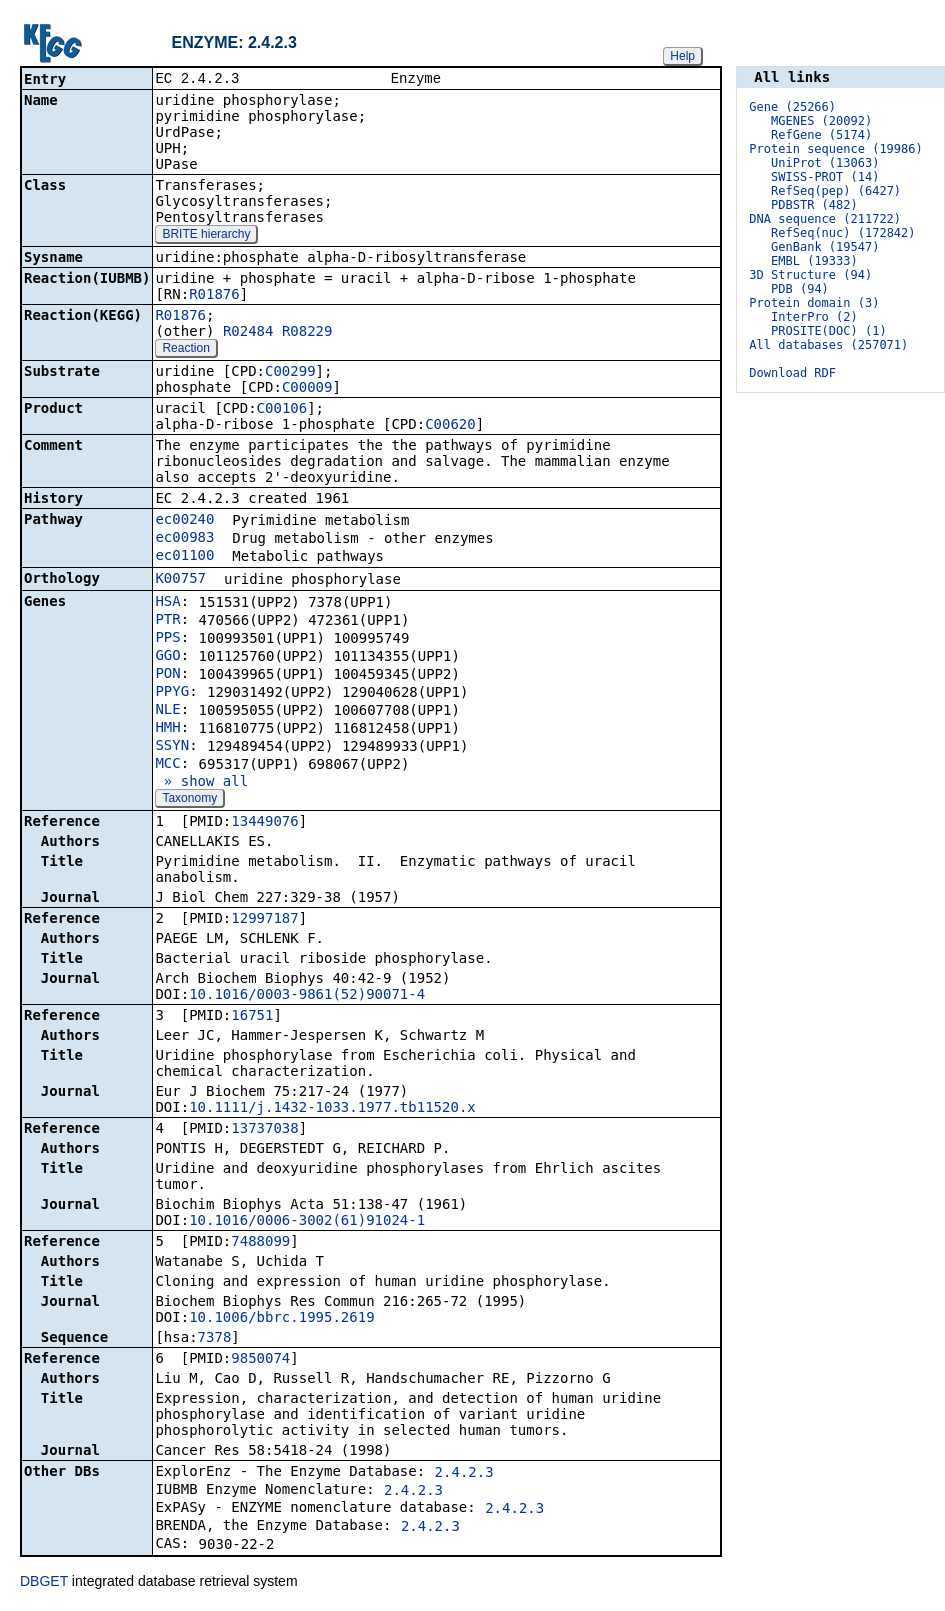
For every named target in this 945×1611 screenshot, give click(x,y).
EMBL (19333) (814, 261)
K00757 (180, 580)
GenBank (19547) (825, 247)
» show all (201, 783)
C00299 (290, 373)
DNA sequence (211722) (825, 219)
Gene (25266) (792, 107)
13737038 (264, 1130)
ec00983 (184, 539)
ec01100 (184, 557)
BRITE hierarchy (206, 236)
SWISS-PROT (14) (825, 177)
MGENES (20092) (821, 121)
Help (682, 56)
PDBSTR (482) (814, 205)
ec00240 (184, 521)
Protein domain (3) (814, 303)
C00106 (282, 410)
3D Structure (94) (810, 275)
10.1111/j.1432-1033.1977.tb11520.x (332, 1109)
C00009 (307, 389)
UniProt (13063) (825, 163)
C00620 (450, 426)
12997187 (264, 920)
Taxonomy (189, 800)
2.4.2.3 (464, 1474)
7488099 (260, 1243)
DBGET (44, 1583)
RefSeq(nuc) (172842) (843, 233)
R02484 (248, 333)
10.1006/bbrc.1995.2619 (281, 1319)
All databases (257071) (828, 345)
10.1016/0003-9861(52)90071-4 (307, 996)
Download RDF (792, 373)
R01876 (214, 296)
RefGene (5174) (821, 135)
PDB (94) (800, 289)
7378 (215, 1339)
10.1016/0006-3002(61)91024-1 (307, 1222)
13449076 (264, 823)
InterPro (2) (814, 317)
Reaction (185, 350)
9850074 (260, 1360)
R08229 (307, 333)
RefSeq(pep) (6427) (836, 191)
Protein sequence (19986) (835, 149)
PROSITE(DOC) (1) (829, 331)
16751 (252, 1017)
